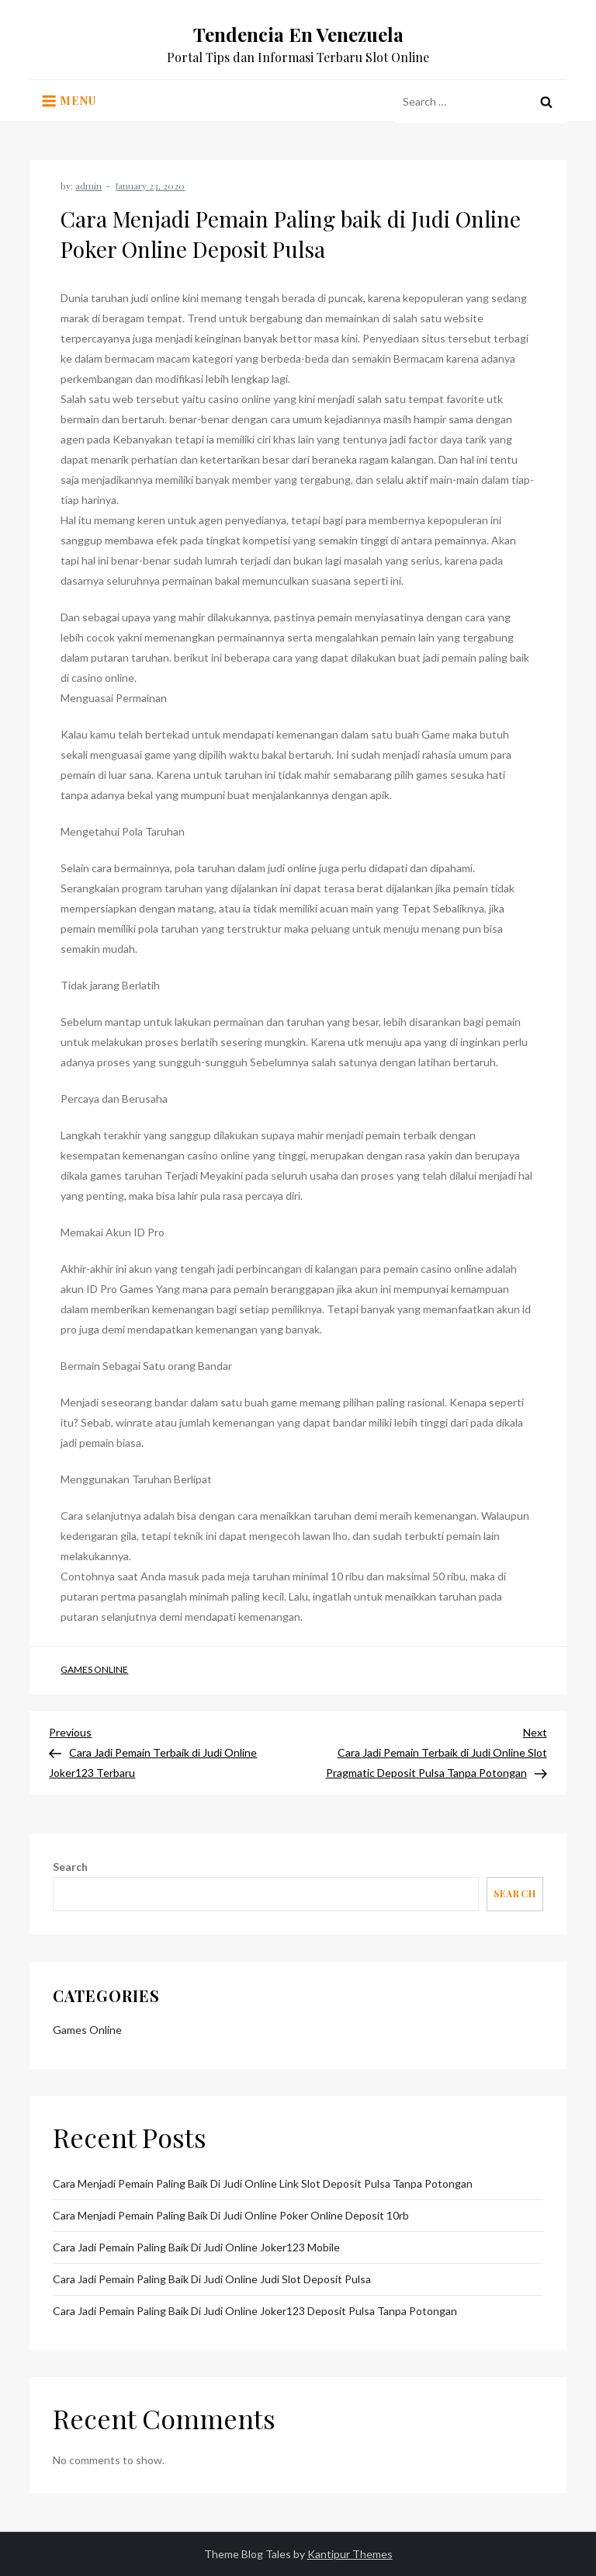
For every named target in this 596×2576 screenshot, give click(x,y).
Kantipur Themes (350, 2553)
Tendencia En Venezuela (298, 34)
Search (70, 1866)
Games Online (94, 1669)
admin (88, 185)
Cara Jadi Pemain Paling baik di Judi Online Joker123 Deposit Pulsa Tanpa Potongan (255, 2310)
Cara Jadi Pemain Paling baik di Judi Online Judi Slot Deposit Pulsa (212, 2279)
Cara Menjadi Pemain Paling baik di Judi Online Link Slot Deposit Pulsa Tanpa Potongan (263, 2183)
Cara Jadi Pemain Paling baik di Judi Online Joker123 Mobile (196, 2247)
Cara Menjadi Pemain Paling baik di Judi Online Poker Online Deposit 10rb (231, 2215)
